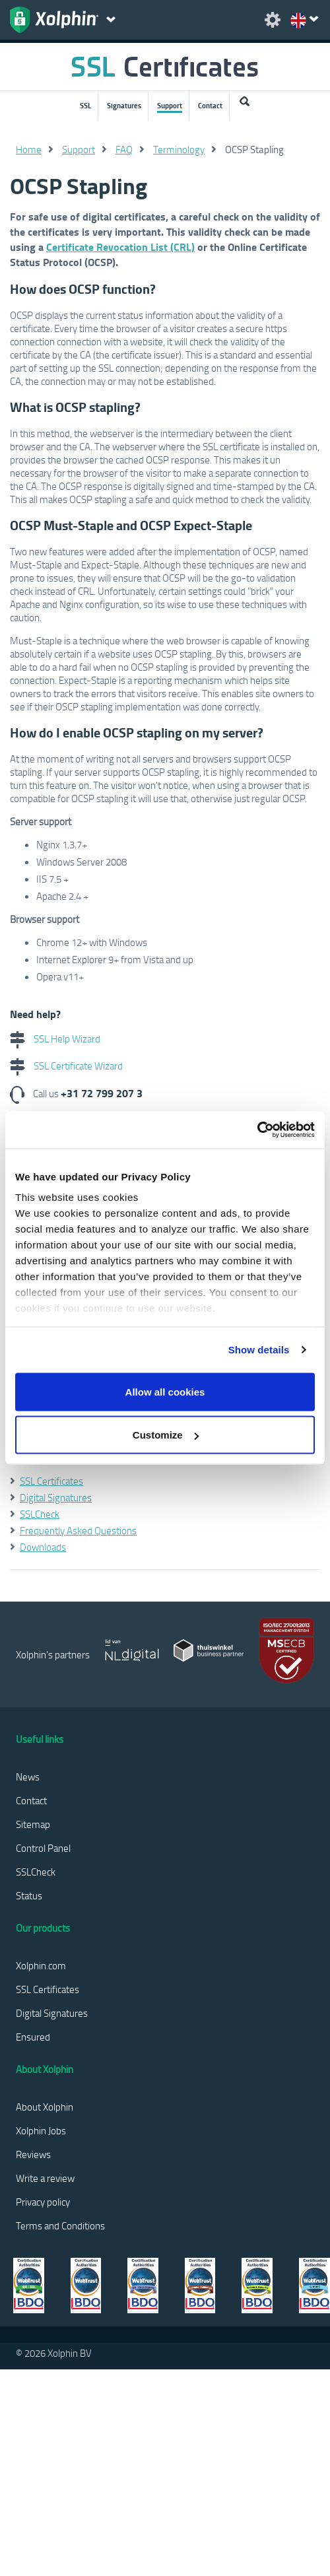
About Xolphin (44, 2106)
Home (29, 149)
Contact (210, 105)
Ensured (33, 2036)
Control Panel (43, 1847)
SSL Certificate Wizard (66, 1065)
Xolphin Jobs (41, 2130)
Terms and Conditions (60, 2225)
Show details (259, 1349)
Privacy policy (43, 2201)
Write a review (45, 2178)
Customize (166, 1435)
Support (169, 105)
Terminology (179, 149)
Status (29, 1895)
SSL (85, 105)
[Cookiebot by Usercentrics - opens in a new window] (257, 1130)
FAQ (124, 149)
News (28, 1776)
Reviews (33, 2154)
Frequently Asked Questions (78, 1530)
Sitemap (33, 1824)
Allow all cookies (165, 1391)
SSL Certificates (51, 1480)
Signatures (124, 105)
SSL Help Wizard (55, 1038)
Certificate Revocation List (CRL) (120, 246)
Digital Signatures (56, 1497)
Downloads (43, 1546)
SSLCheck (39, 1513)
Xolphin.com (41, 1965)
